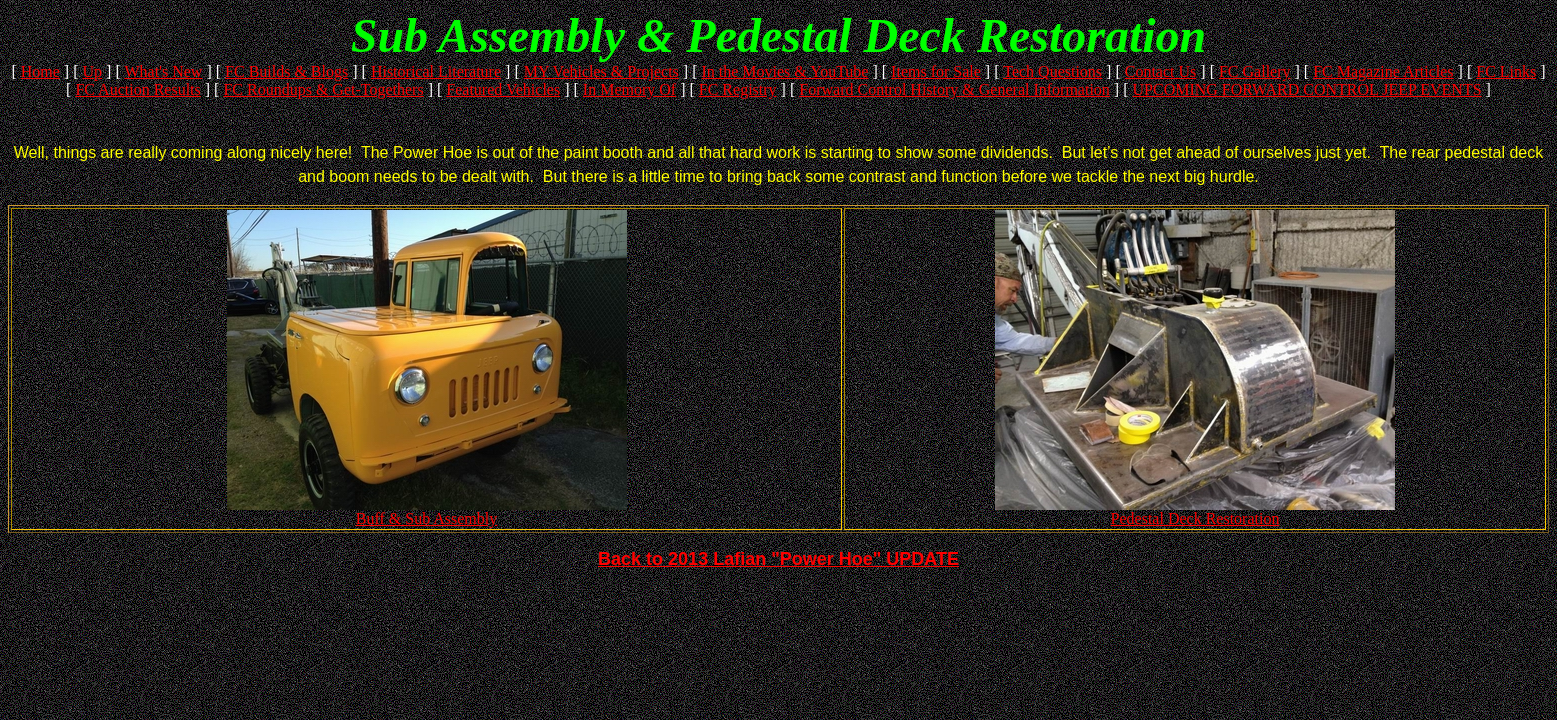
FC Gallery (1255, 71)
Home (40, 71)
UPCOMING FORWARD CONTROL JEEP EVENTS (1307, 89)
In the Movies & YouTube (784, 71)
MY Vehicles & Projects (601, 71)
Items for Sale (936, 71)
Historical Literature (436, 71)
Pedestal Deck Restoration (1195, 511)
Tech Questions (1052, 71)
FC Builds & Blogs (286, 71)
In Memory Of (629, 89)
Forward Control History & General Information (954, 89)
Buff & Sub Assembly (427, 511)
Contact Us (1161, 71)
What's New (163, 71)
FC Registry (738, 89)
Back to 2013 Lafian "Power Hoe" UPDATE (778, 559)
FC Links (1506, 71)
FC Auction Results (137, 89)
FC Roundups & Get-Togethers (323, 89)
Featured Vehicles (503, 89)
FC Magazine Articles (1383, 71)
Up (93, 71)
